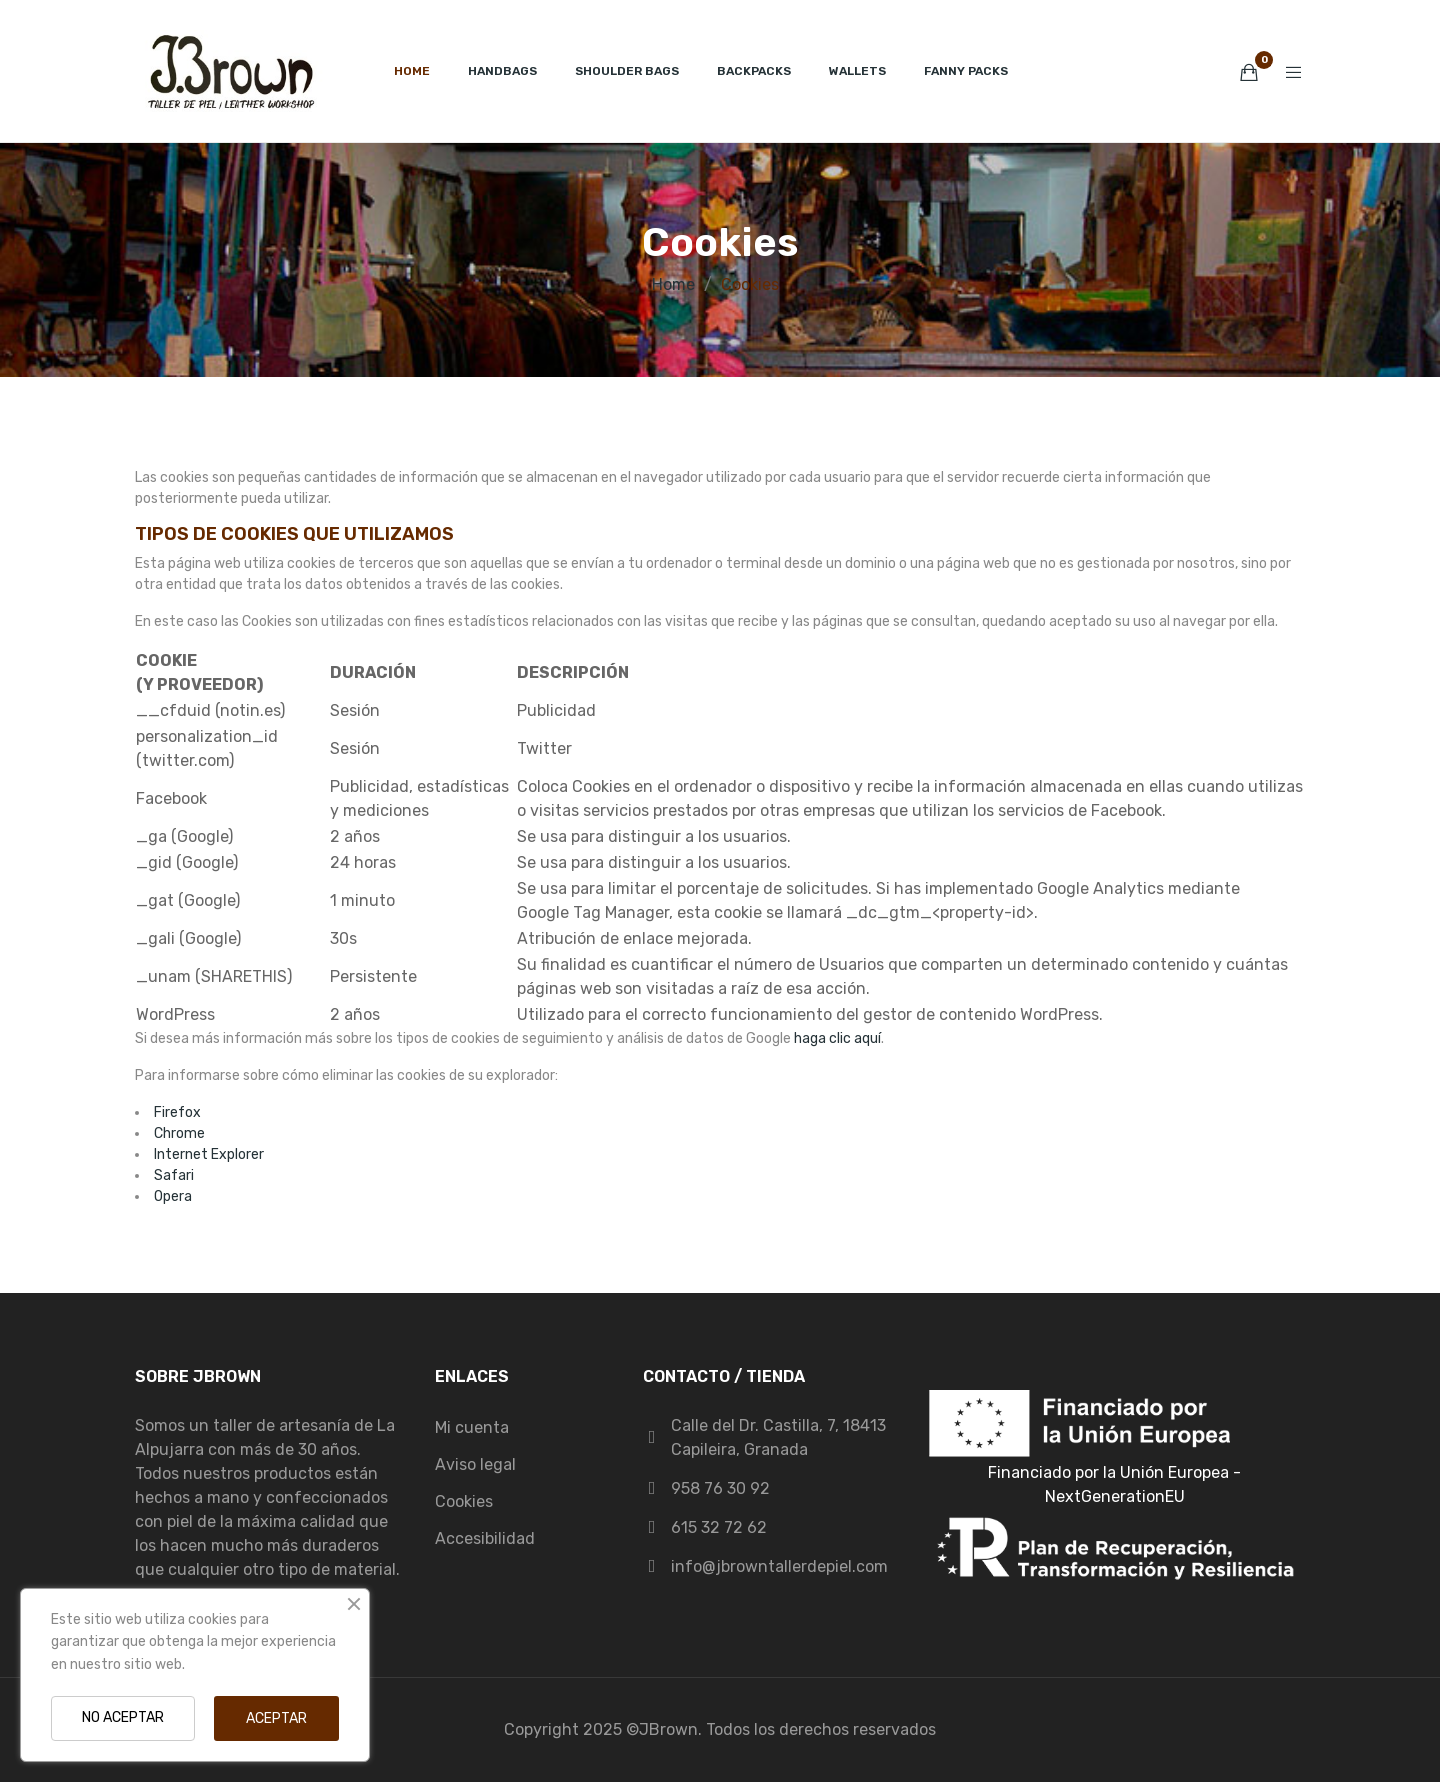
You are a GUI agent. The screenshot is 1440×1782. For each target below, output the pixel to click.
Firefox (177, 1112)
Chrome (179, 1133)
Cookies (464, 1501)
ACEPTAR (276, 1718)
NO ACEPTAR (123, 1717)
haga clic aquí (837, 1038)
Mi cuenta (472, 1427)
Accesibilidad (485, 1538)
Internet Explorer (209, 1154)
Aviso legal (475, 1464)
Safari (174, 1175)
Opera (173, 1196)
